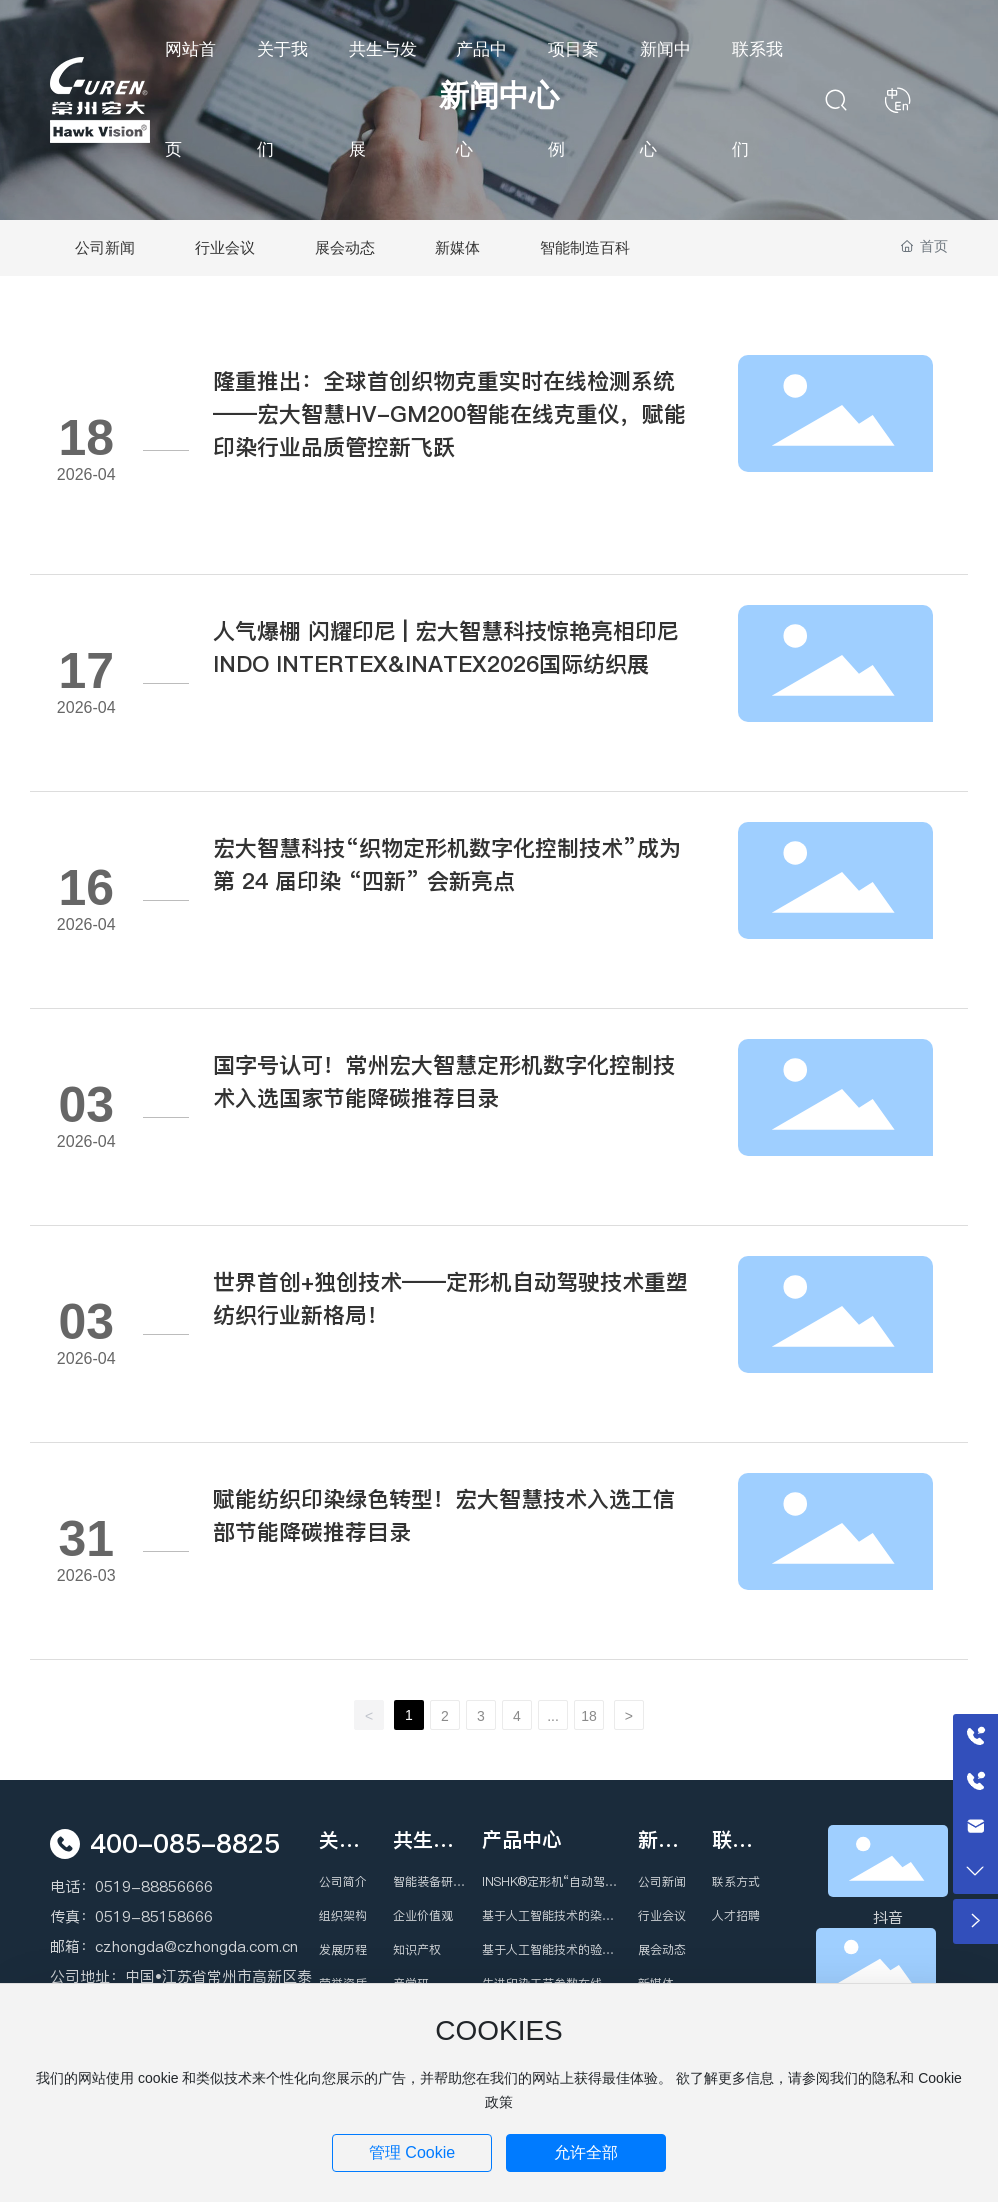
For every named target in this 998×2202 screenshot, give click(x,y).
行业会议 (225, 247)
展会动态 (345, 247)
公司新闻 (105, 247)
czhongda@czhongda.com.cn (196, 1946)
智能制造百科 (585, 247)
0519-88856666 (154, 1886)
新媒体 (457, 247)
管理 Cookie (412, 2152)
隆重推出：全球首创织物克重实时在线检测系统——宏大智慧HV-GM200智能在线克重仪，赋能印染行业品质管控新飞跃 (449, 414)
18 (589, 1716)
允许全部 (586, 2152)
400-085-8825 (185, 1843)
